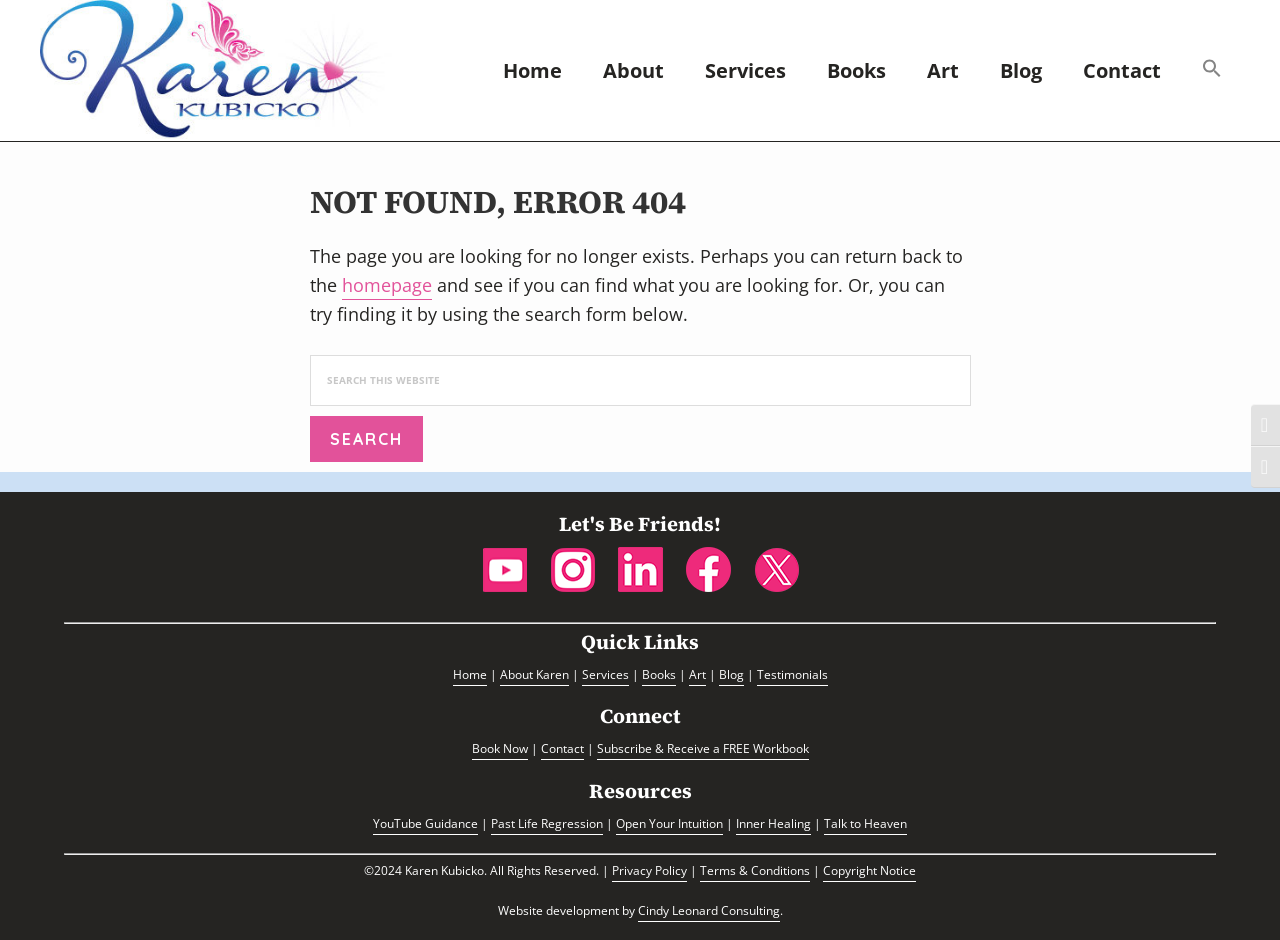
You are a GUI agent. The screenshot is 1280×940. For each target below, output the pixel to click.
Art (697, 674)
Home (470, 674)
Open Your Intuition (669, 823)
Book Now (500, 748)
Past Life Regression (547, 823)
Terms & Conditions (755, 870)
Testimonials (792, 674)
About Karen (534, 674)
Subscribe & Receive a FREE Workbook (703, 748)
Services (605, 674)
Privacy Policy (649, 870)
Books (659, 674)
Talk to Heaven (865, 823)
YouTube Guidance (425, 823)
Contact (562, 748)
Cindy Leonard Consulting (709, 910)
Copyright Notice (869, 870)
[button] (1212, 70)
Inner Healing (773, 823)
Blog (731, 674)
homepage (387, 285)
